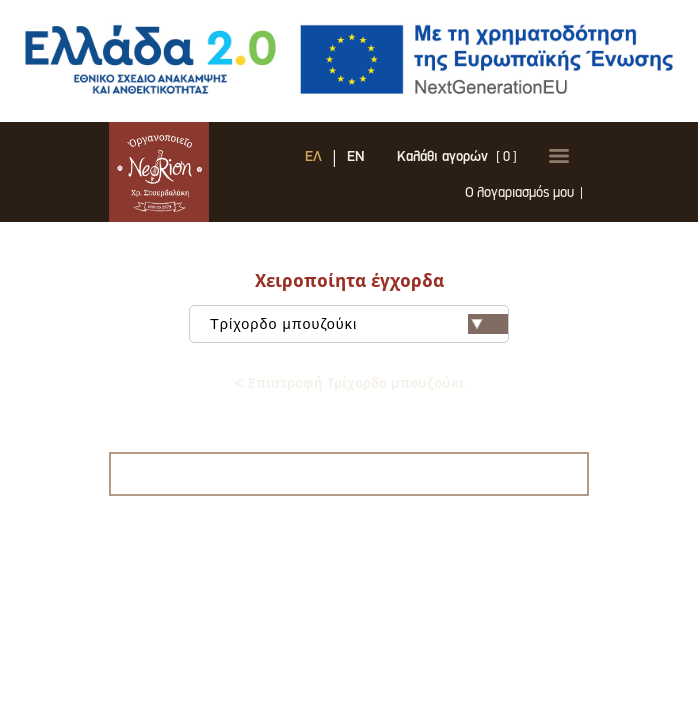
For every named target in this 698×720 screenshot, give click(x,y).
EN (328, 168)
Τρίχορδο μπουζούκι (349, 312)
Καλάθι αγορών (414, 168)
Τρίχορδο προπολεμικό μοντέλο (349, 328)
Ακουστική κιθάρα (349, 408)
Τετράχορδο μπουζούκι (349, 344)
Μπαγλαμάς (349, 376)
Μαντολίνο (349, 424)
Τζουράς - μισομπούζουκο (349, 360)
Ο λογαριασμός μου (476, 204)
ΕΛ (285, 168)
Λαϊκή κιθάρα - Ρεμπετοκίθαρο (349, 392)
